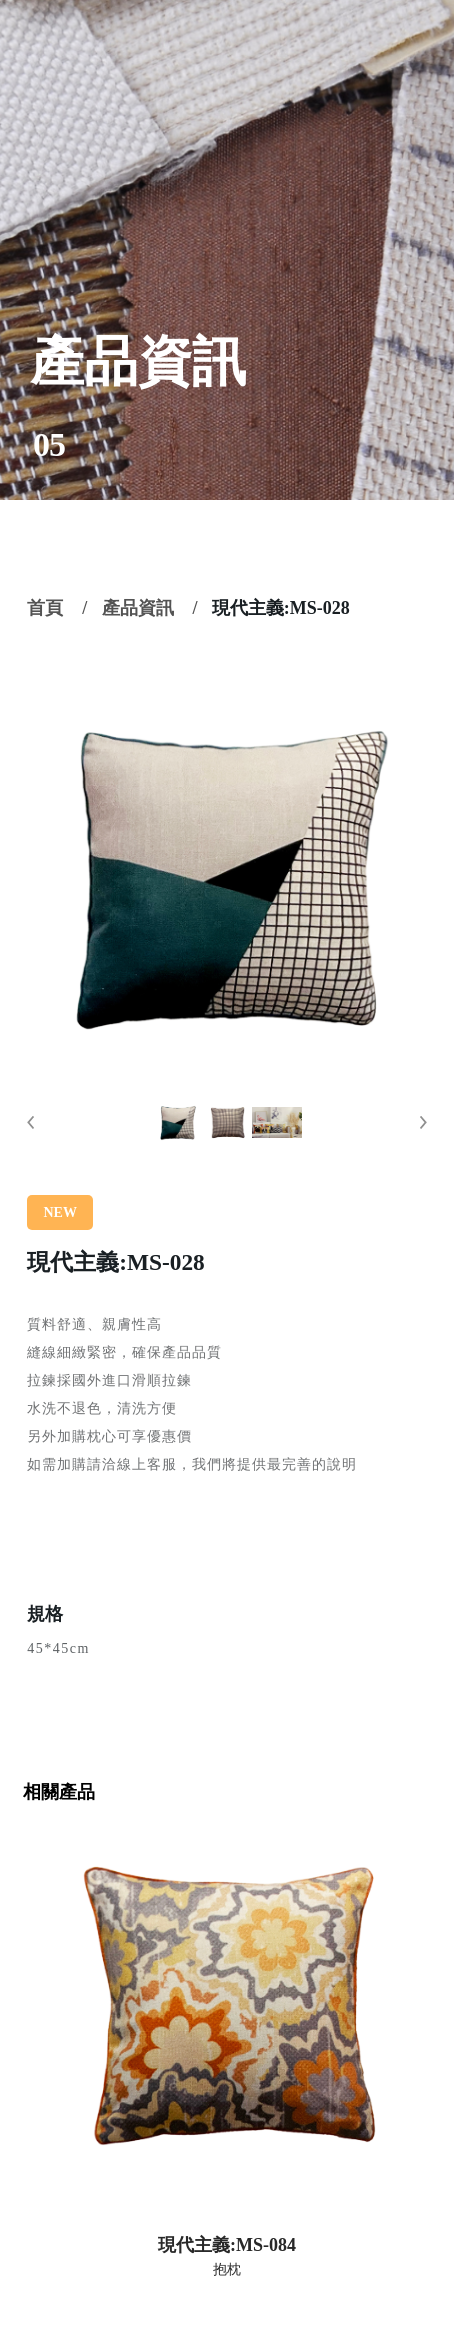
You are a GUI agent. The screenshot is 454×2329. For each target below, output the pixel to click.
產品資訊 (138, 608)
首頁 (45, 608)
